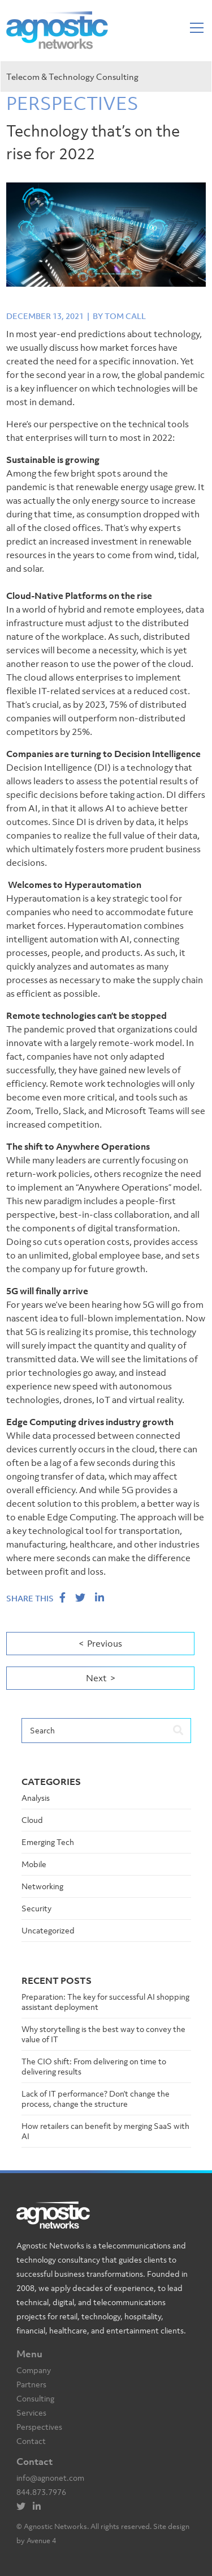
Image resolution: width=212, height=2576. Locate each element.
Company (33, 2370)
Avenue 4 (41, 2540)
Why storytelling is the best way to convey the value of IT (103, 2034)
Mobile (33, 1864)
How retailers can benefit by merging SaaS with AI (105, 2130)
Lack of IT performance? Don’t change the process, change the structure (95, 2098)
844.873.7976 (41, 2491)
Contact (31, 2440)
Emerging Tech (47, 1842)
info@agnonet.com (50, 2477)
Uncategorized (48, 1930)
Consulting (35, 2398)
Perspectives (39, 2426)
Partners (31, 2384)
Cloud (32, 1819)
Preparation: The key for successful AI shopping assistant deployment (105, 2001)
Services (31, 2412)
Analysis (35, 1797)
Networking (42, 1886)
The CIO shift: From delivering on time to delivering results (93, 2066)
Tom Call (125, 316)
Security (36, 1908)
